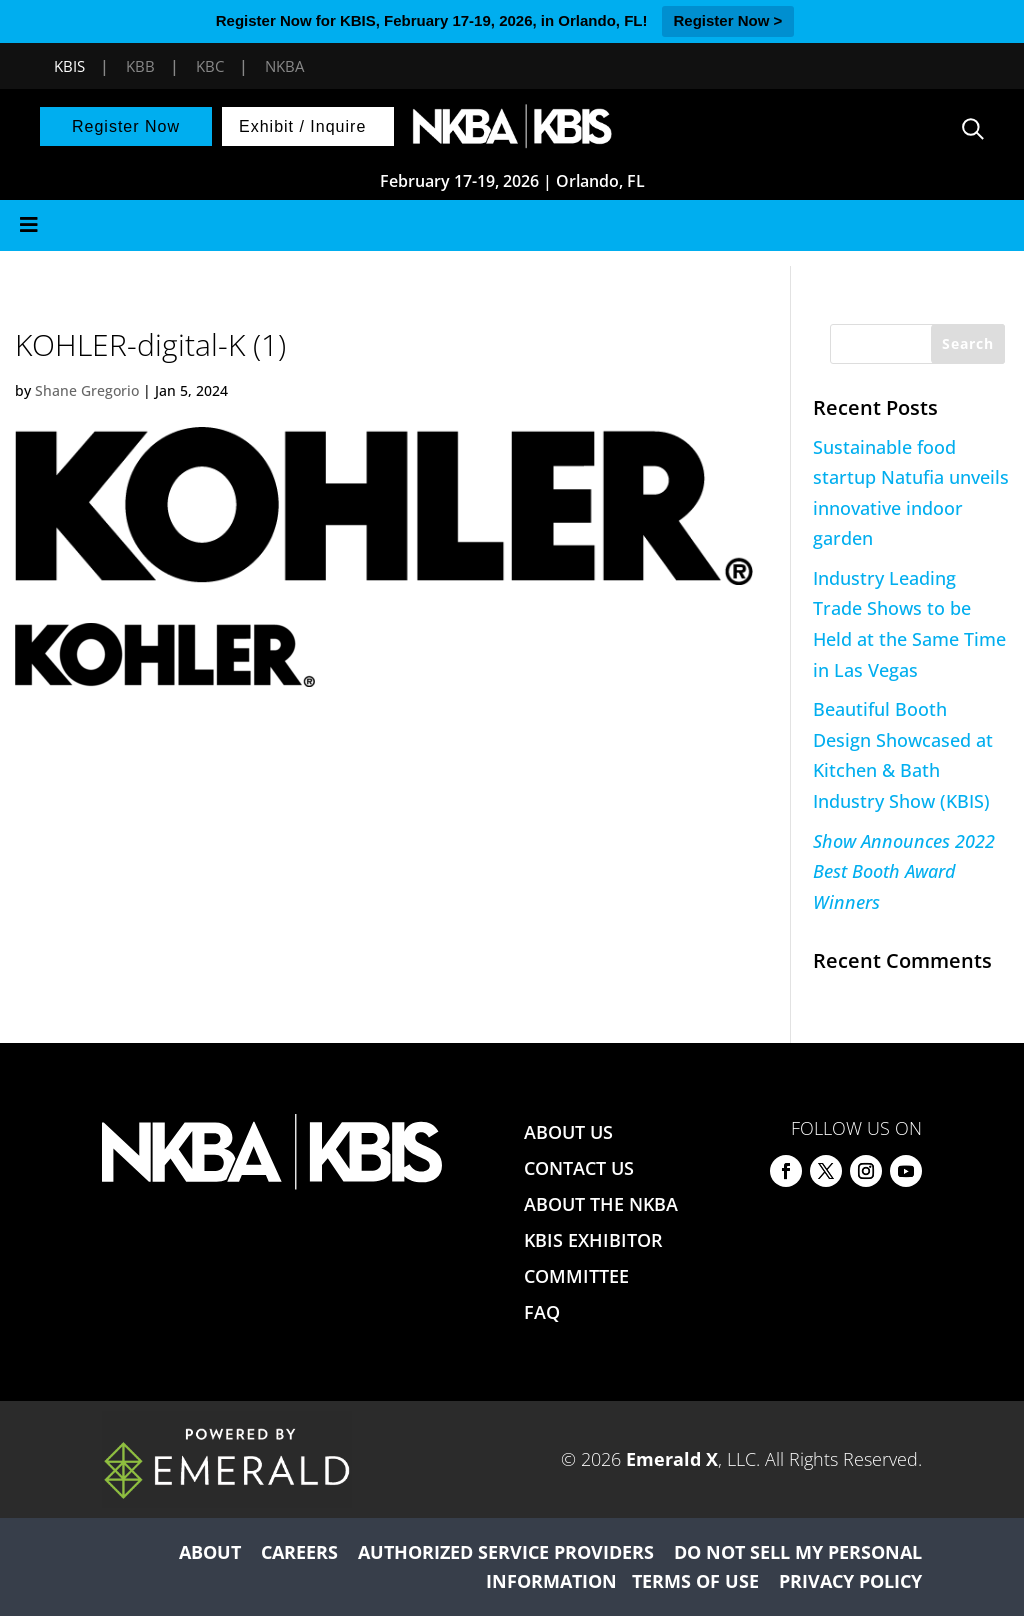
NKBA (284, 66)
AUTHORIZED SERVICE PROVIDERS (506, 1552)
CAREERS (299, 1552)
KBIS (69, 66)
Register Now (126, 126)
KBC (210, 66)
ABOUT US (568, 1132)
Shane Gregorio (87, 390)
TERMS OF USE (695, 1581)
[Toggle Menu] (512, 225)
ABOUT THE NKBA (601, 1204)
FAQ (542, 1312)
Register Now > (728, 20)
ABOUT (210, 1552)
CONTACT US (579, 1168)
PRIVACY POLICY (850, 1581)
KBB (140, 66)
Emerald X (672, 1459)
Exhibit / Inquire (302, 126)
